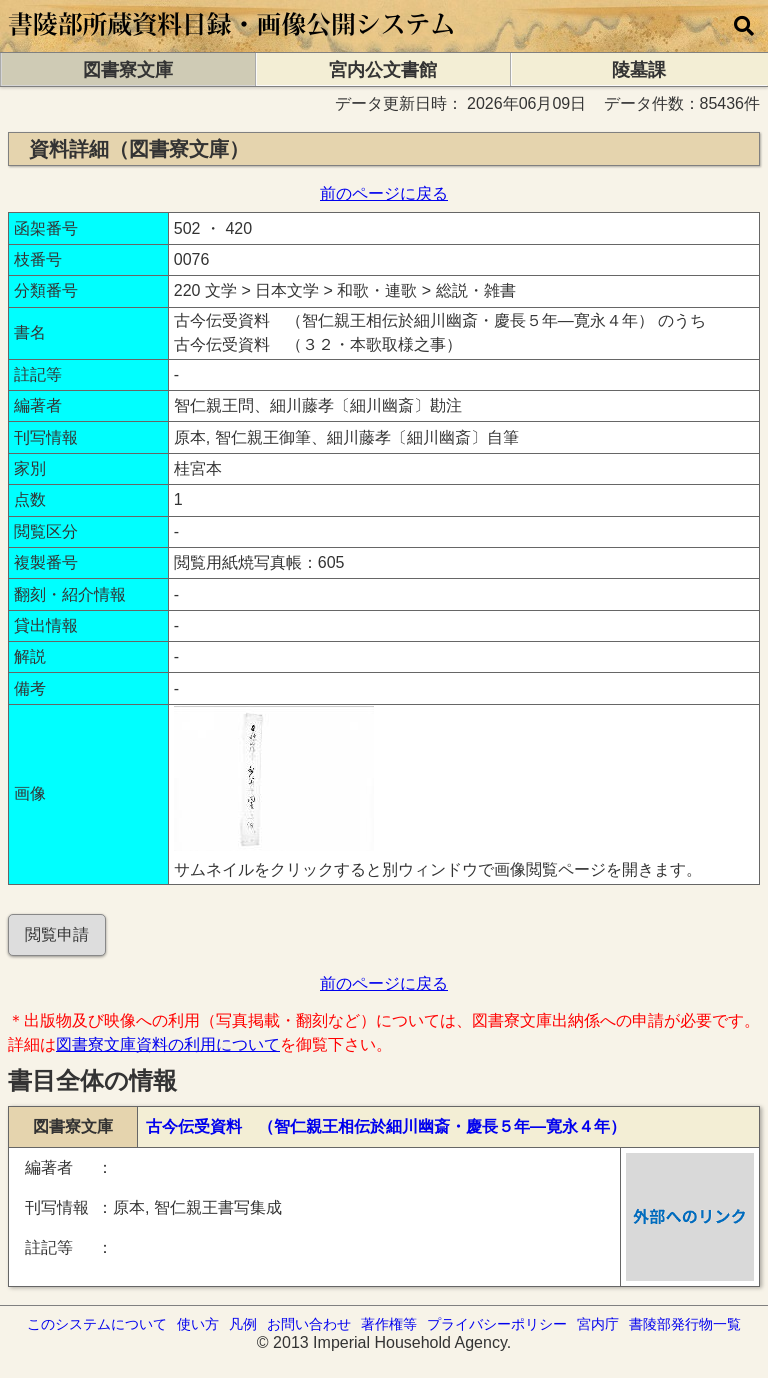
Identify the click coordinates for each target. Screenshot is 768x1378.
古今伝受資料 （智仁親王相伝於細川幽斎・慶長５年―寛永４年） (386, 1126)
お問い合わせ (309, 1324)
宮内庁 (598, 1324)
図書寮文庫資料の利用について (168, 1044)
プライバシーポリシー (497, 1324)
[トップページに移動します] (232, 42)
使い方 (198, 1324)
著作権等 (389, 1324)
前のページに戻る (384, 193)
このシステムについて (97, 1324)
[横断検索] (744, 26)
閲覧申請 (57, 934)
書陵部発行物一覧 (685, 1324)
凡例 (243, 1324)
